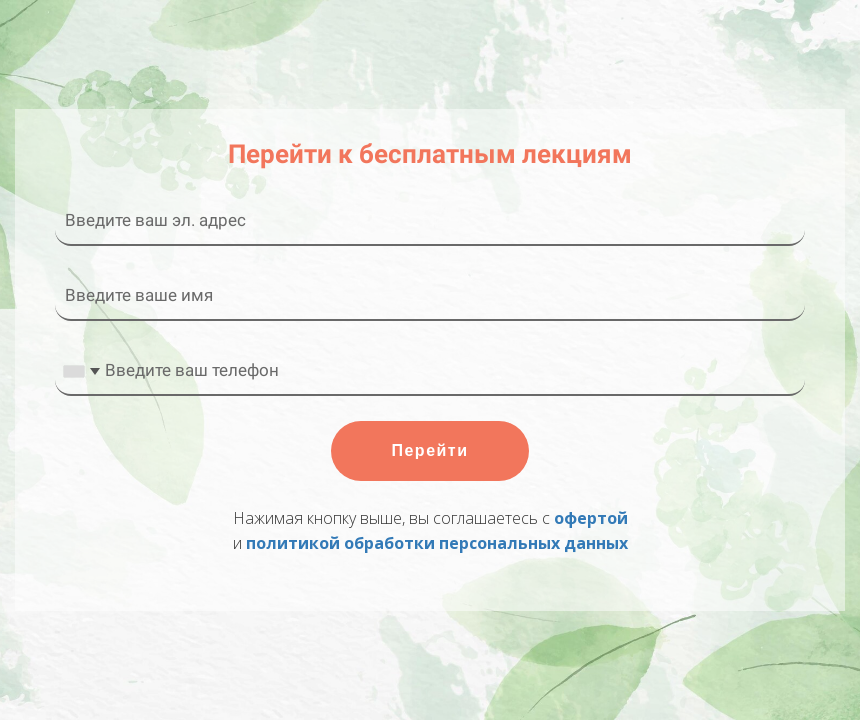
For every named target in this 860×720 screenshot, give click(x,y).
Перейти (429, 450)
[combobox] (81, 371)
